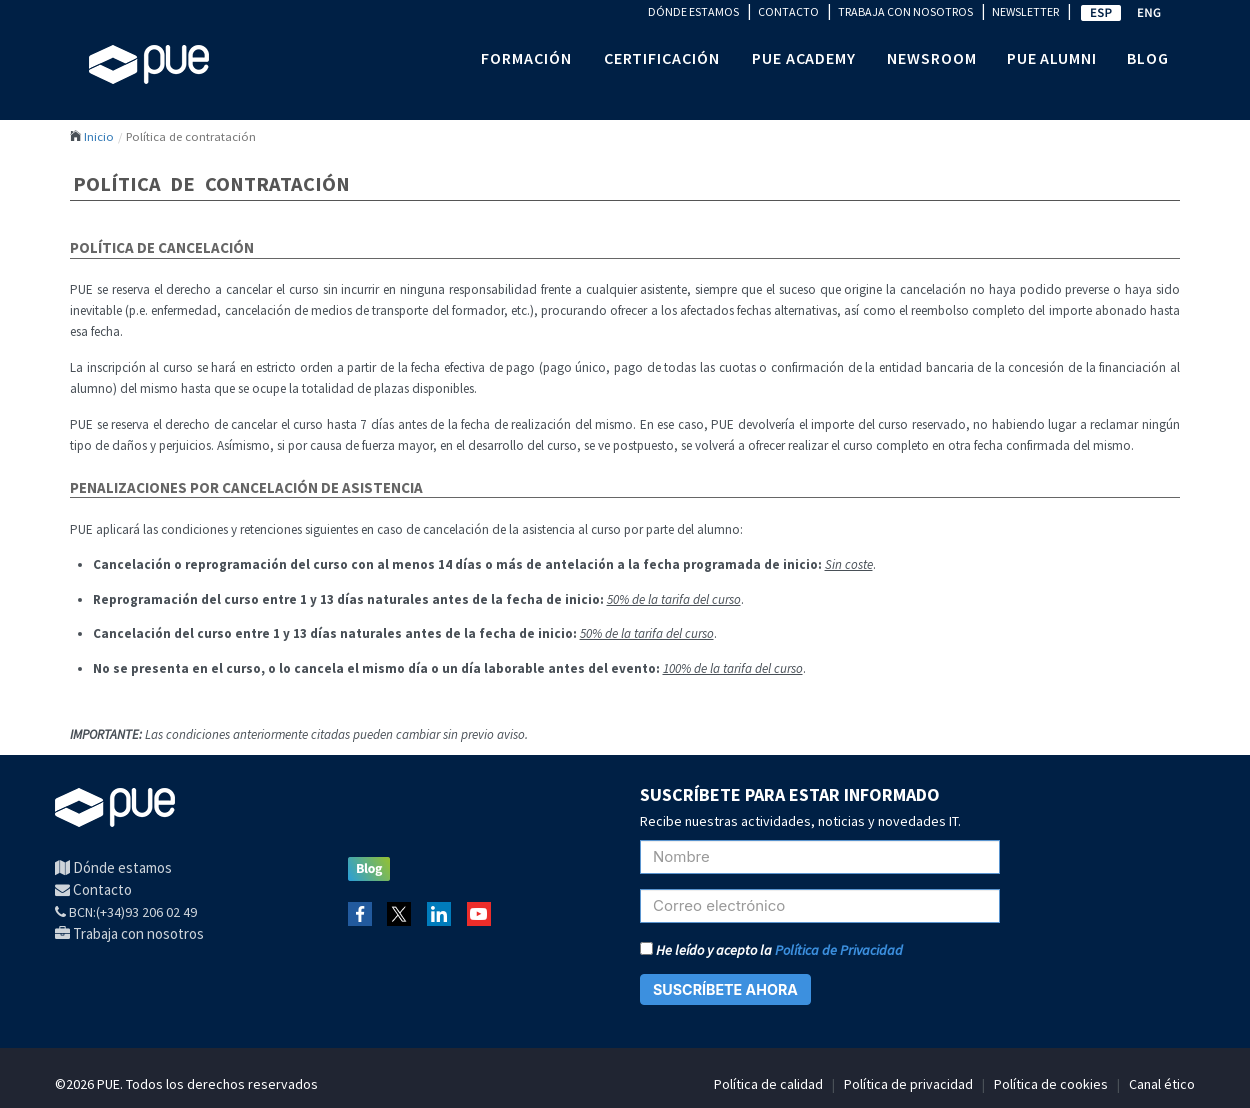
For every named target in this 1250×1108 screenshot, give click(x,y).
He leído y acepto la (771, 950)
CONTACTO (788, 11)
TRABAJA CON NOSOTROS (905, 11)
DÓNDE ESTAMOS (693, 11)
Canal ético (1162, 1084)
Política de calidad (768, 1084)
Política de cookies (1051, 1084)
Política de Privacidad (839, 950)
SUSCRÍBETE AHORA (725, 989)
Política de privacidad (908, 1084)
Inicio (99, 136)
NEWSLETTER (1025, 11)
